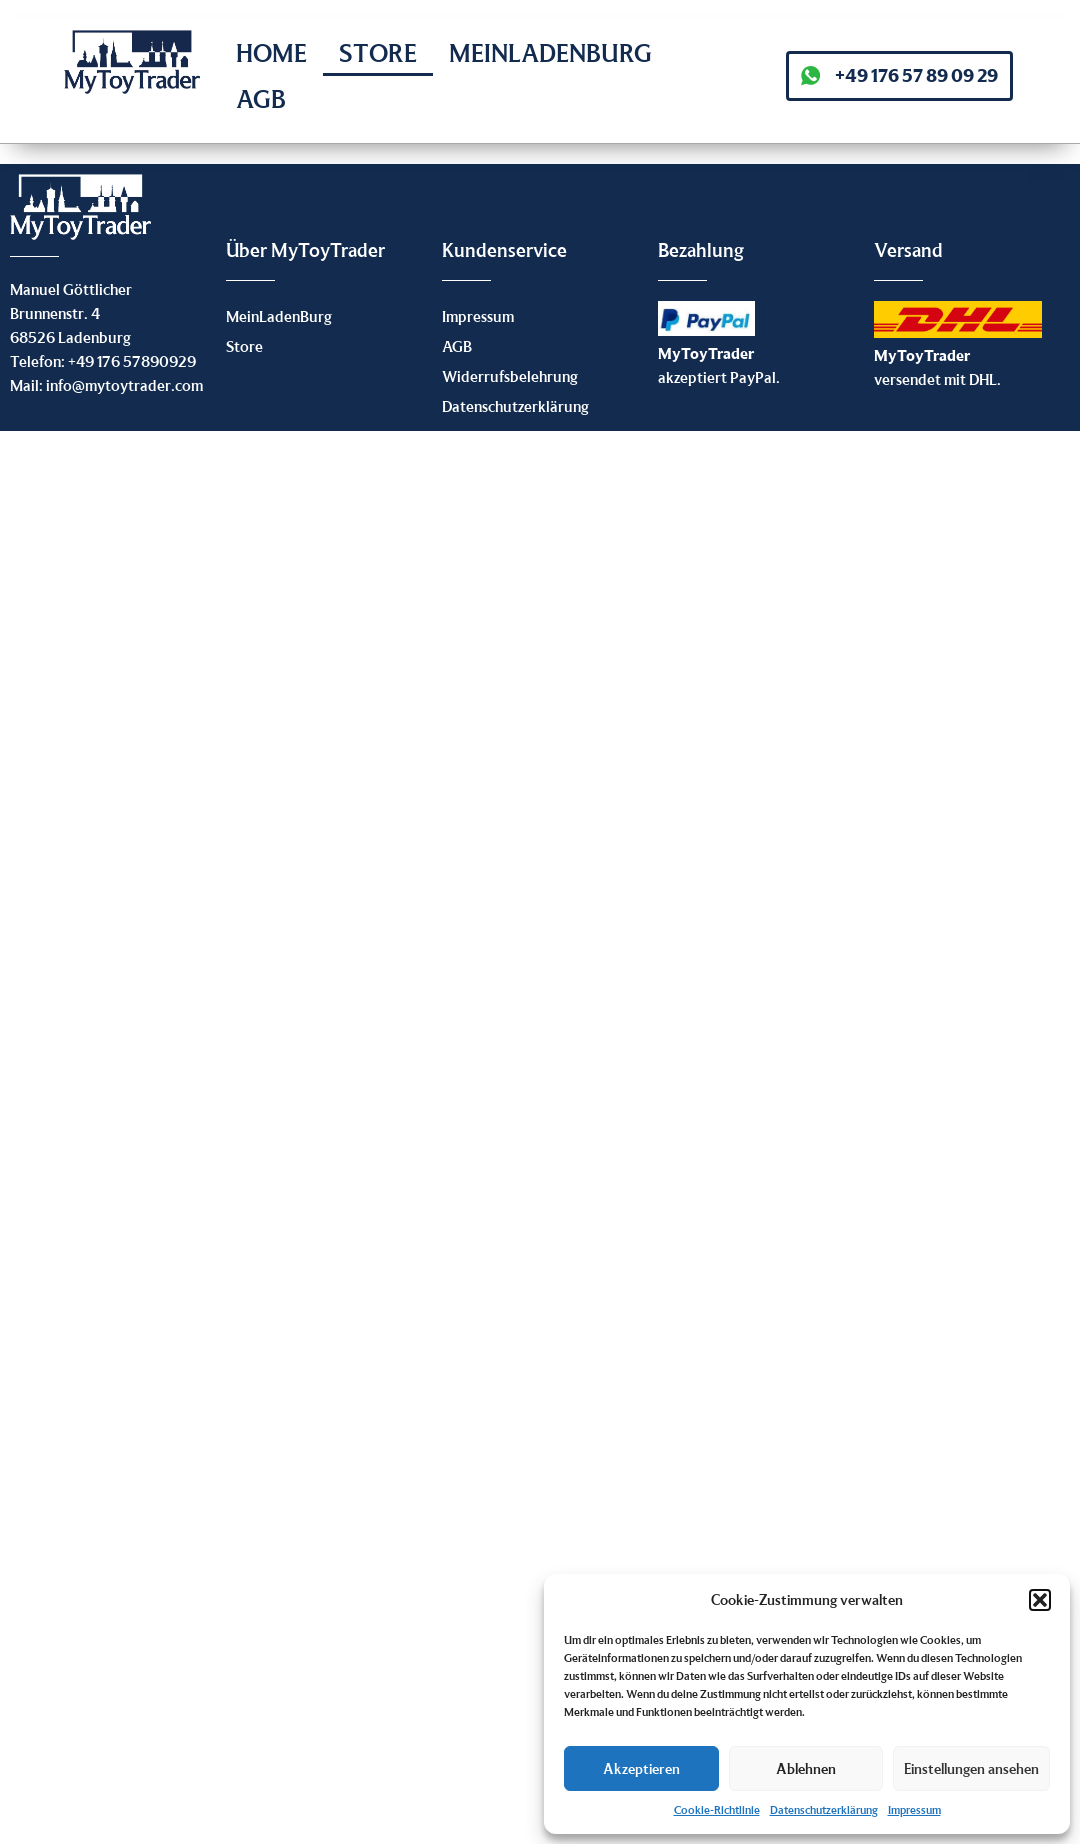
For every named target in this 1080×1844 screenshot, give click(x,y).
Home (271, 52)
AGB (261, 98)
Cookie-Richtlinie (717, 1810)
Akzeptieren (641, 1768)
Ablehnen (806, 1768)
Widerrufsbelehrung (510, 376)
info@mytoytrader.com (124, 385)
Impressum (914, 1810)
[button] (1040, 1600)
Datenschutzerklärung (824, 1810)
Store (378, 52)
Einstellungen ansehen (971, 1768)
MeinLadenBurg (550, 52)
